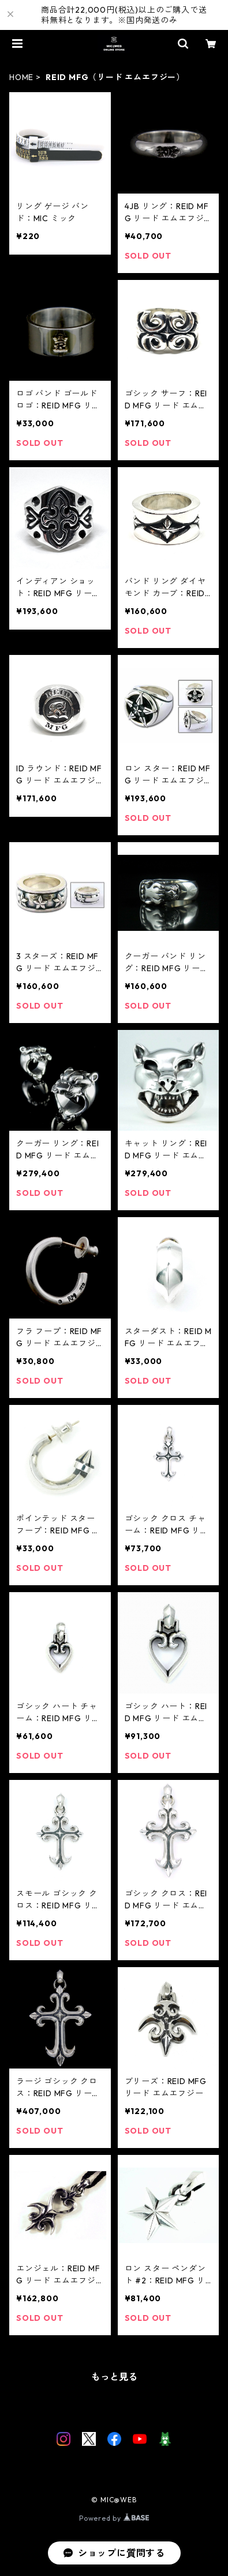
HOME (21, 77)
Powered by (114, 2518)
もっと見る (114, 2376)
